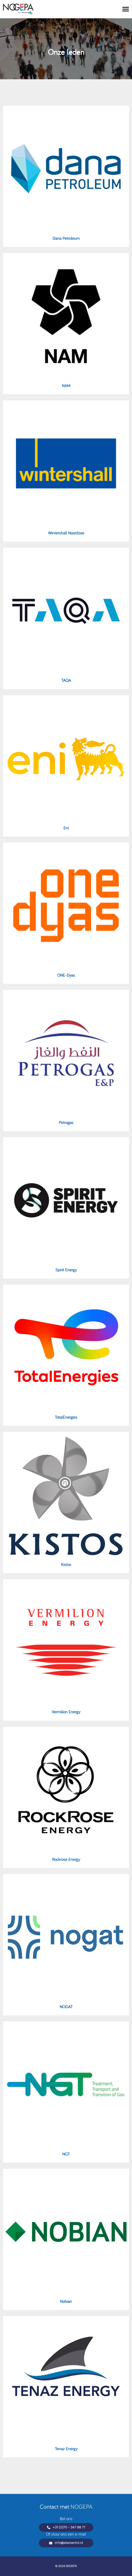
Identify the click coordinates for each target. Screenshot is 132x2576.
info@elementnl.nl (66, 2543)
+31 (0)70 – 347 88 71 (66, 2527)
